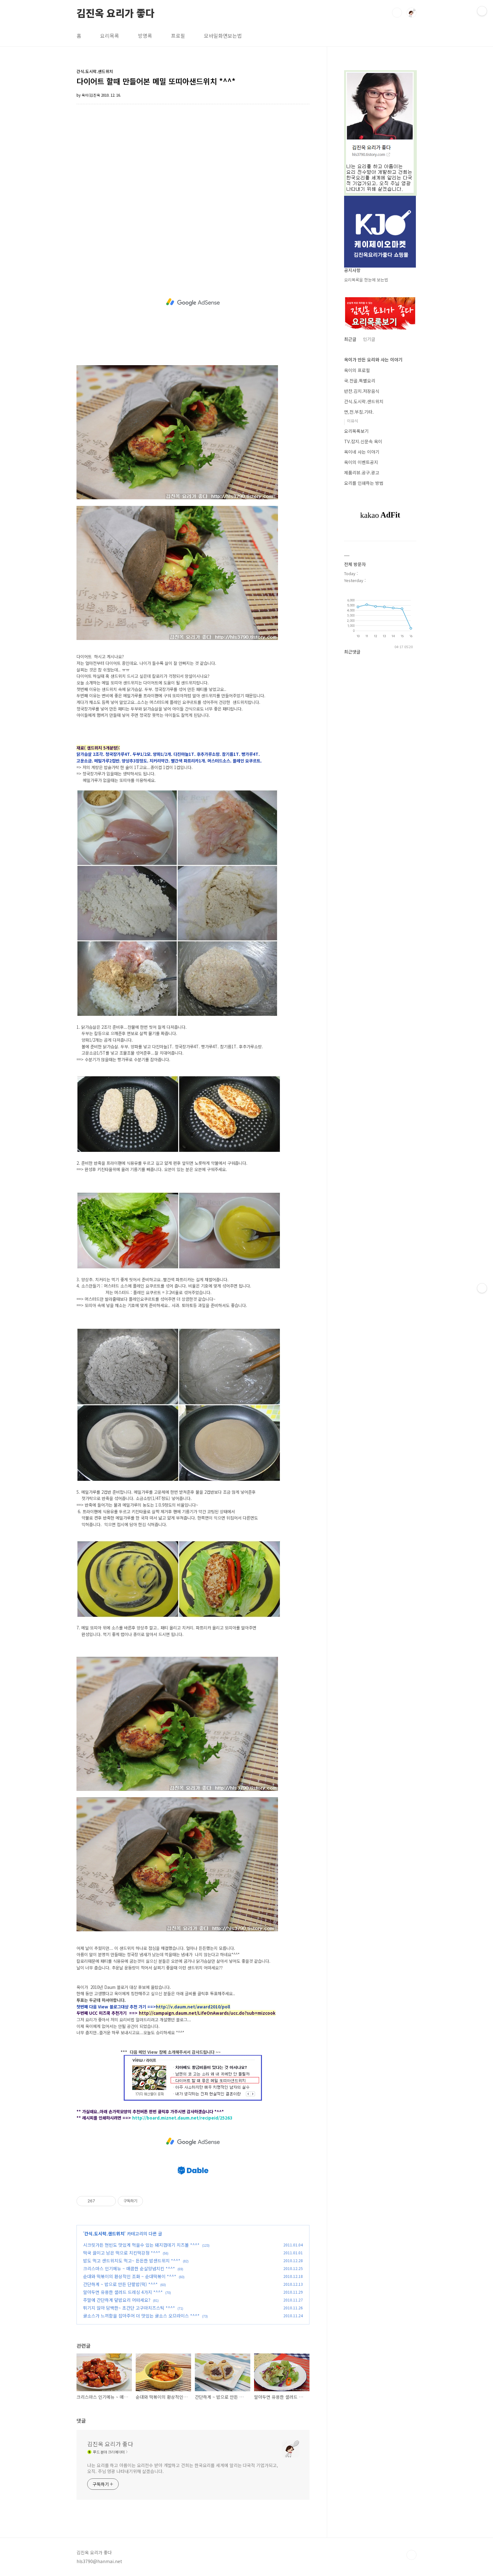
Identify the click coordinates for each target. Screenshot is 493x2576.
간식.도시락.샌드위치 (104, 2233)
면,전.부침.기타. (359, 412)
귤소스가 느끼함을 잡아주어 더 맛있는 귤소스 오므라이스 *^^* (141, 2316)
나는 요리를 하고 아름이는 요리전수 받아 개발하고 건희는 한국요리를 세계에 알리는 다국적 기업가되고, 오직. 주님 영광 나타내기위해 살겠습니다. (182, 2468)
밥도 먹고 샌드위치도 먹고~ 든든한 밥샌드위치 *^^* (131, 2260)
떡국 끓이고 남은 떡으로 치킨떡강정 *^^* (121, 2253)
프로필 (178, 35)
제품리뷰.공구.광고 (361, 472)
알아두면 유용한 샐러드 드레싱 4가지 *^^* (123, 2292)
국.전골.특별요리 (359, 380)
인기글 (369, 339)
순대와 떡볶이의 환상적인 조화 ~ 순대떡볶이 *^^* (129, 2276)
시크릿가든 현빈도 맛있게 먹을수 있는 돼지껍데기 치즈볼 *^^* (141, 2245)
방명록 (145, 35)
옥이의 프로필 (357, 370)
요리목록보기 (356, 431)
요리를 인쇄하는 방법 (363, 483)
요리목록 (109, 35)
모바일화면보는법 (223, 35)
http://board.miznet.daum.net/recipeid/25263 (182, 2118)
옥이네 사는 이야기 (361, 452)
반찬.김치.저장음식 (361, 391)
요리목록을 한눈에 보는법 (366, 280)
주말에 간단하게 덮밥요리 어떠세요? (116, 2300)
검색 (397, 12)
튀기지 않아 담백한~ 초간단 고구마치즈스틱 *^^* (129, 2308)
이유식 (352, 421)
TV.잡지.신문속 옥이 (363, 441)
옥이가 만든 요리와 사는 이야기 (373, 359)
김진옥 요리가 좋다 (115, 12)
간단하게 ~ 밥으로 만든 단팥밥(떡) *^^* (120, 2284)
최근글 (350, 339)
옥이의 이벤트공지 (361, 462)
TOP (411, 2555)
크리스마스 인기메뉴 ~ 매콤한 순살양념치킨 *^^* (129, 2268)
